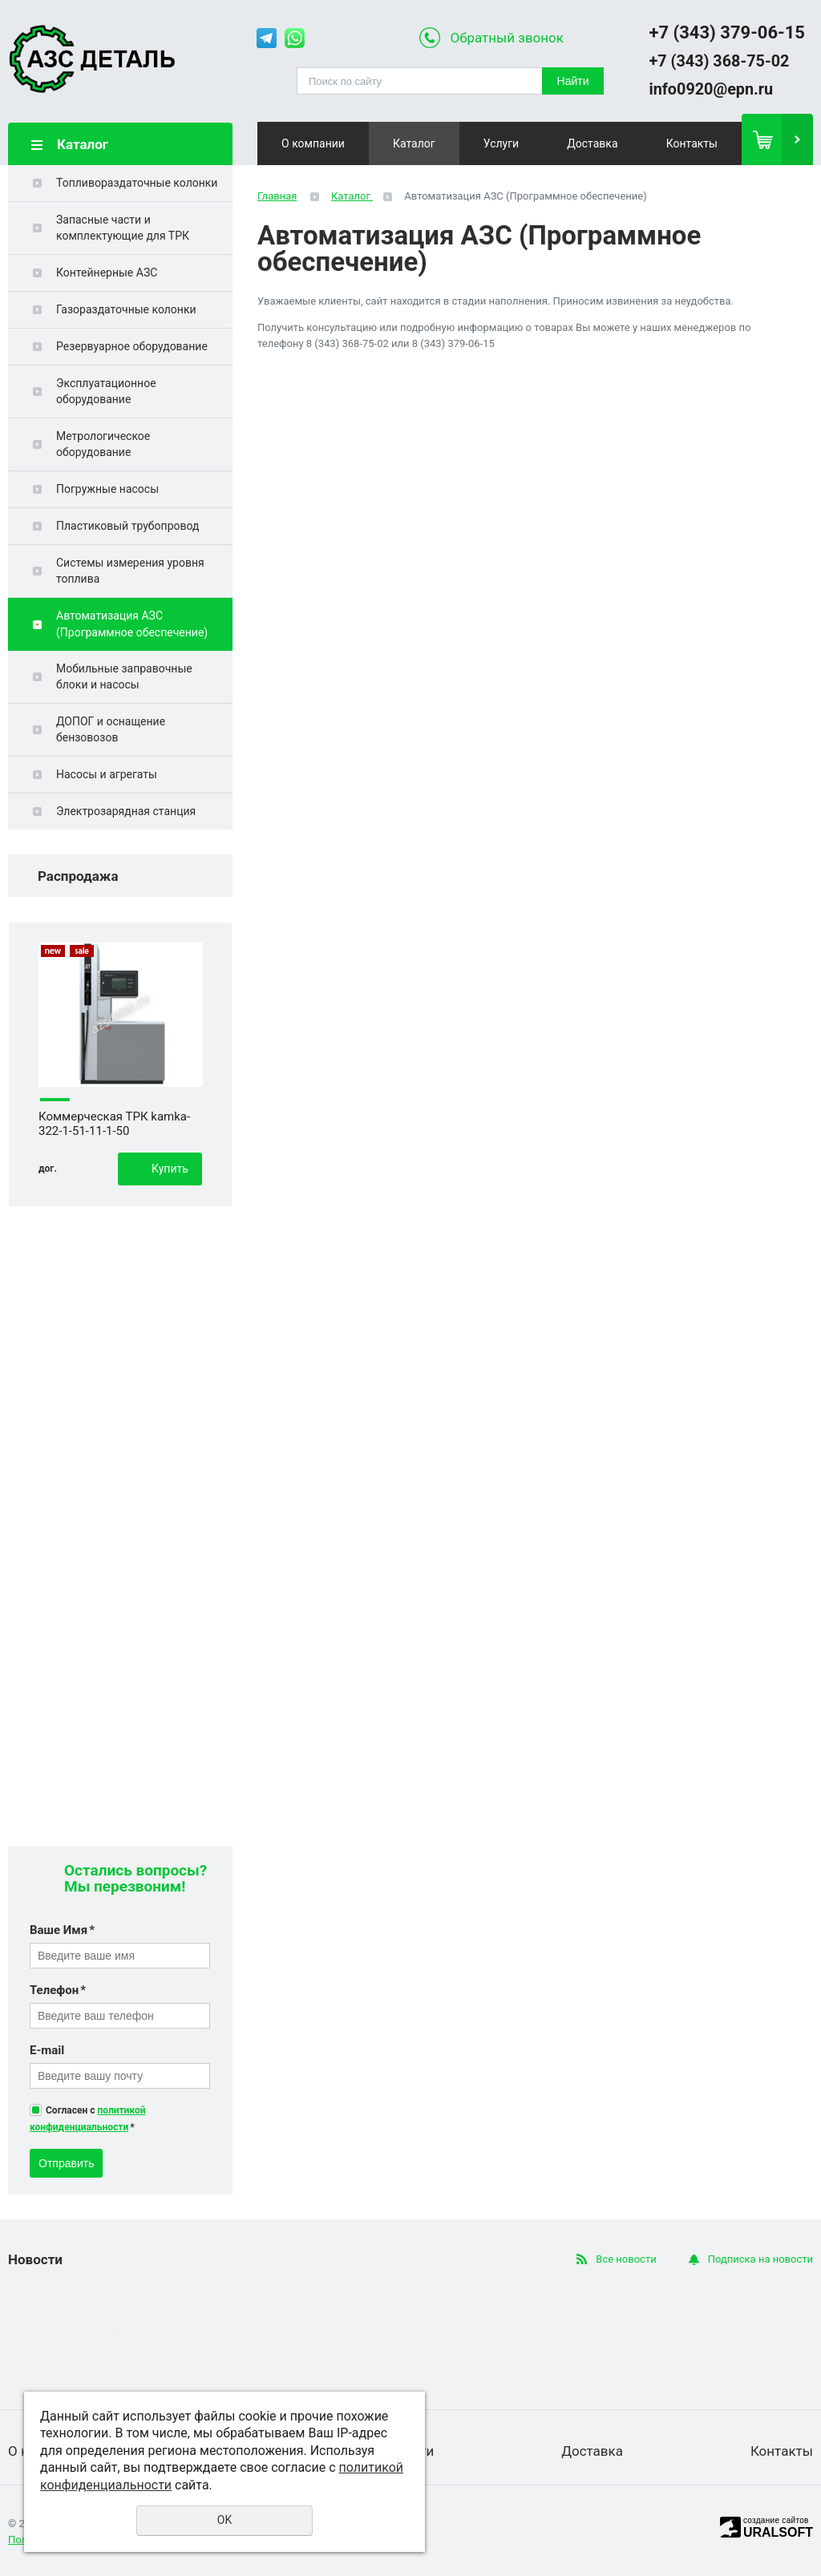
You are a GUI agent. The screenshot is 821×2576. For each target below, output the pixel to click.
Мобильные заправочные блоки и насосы (124, 676)
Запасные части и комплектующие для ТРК (122, 227)
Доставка (592, 143)
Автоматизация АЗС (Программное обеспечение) (132, 623)
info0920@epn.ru (711, 89)
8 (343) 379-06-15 (453, 343)
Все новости (626, 2259)
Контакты (692, 143)
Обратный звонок (507, 38)
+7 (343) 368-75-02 (719, 61)
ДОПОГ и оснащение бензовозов (110, 729)
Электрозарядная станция (126, 811)
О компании (313, 143)
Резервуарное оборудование (132, 346)
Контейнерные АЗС (106, 272)
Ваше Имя (62, 1930)
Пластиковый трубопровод (127, 525)
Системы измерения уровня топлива (130, 570)
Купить (170, 1168)
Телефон (58, 1990)
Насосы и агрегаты (106, 774)
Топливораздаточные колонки (136, 182)
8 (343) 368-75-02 (347, 343)
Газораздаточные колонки (126, 309)
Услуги (501, 143)
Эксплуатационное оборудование (106, 391)
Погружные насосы (107, 488)
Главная (277, 196)
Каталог (414, 143)
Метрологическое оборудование (103, 444)
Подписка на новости (760, 2259)
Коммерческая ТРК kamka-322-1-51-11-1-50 (114, 1123)
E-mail (47, 2050)
